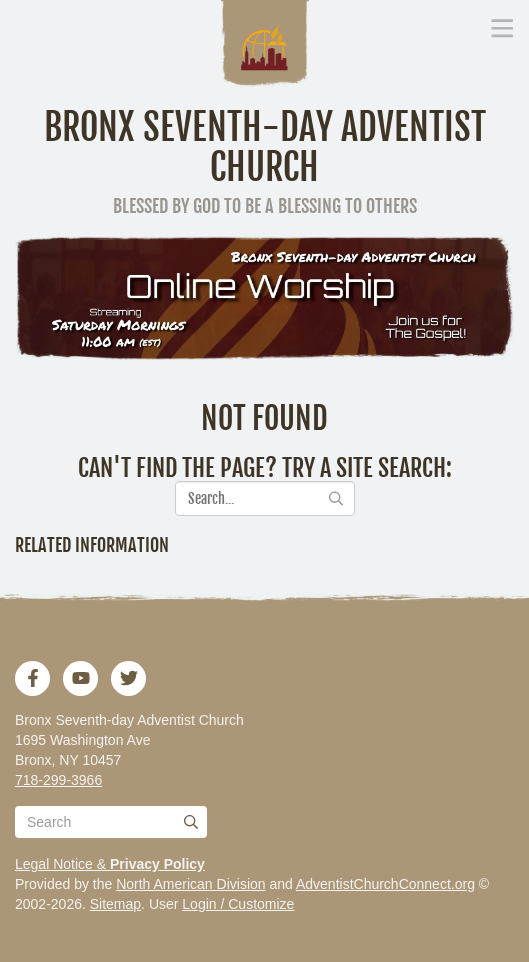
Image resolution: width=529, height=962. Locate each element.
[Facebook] (33, 678)
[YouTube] (81, 678)
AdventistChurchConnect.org (385, 884)
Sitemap (115, 904)
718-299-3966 (58, 780)
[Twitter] (129, 678)
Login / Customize (238, 904)
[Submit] (191, 822)
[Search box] (111, 822)
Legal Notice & (110, 864)
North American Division (190, 884)
